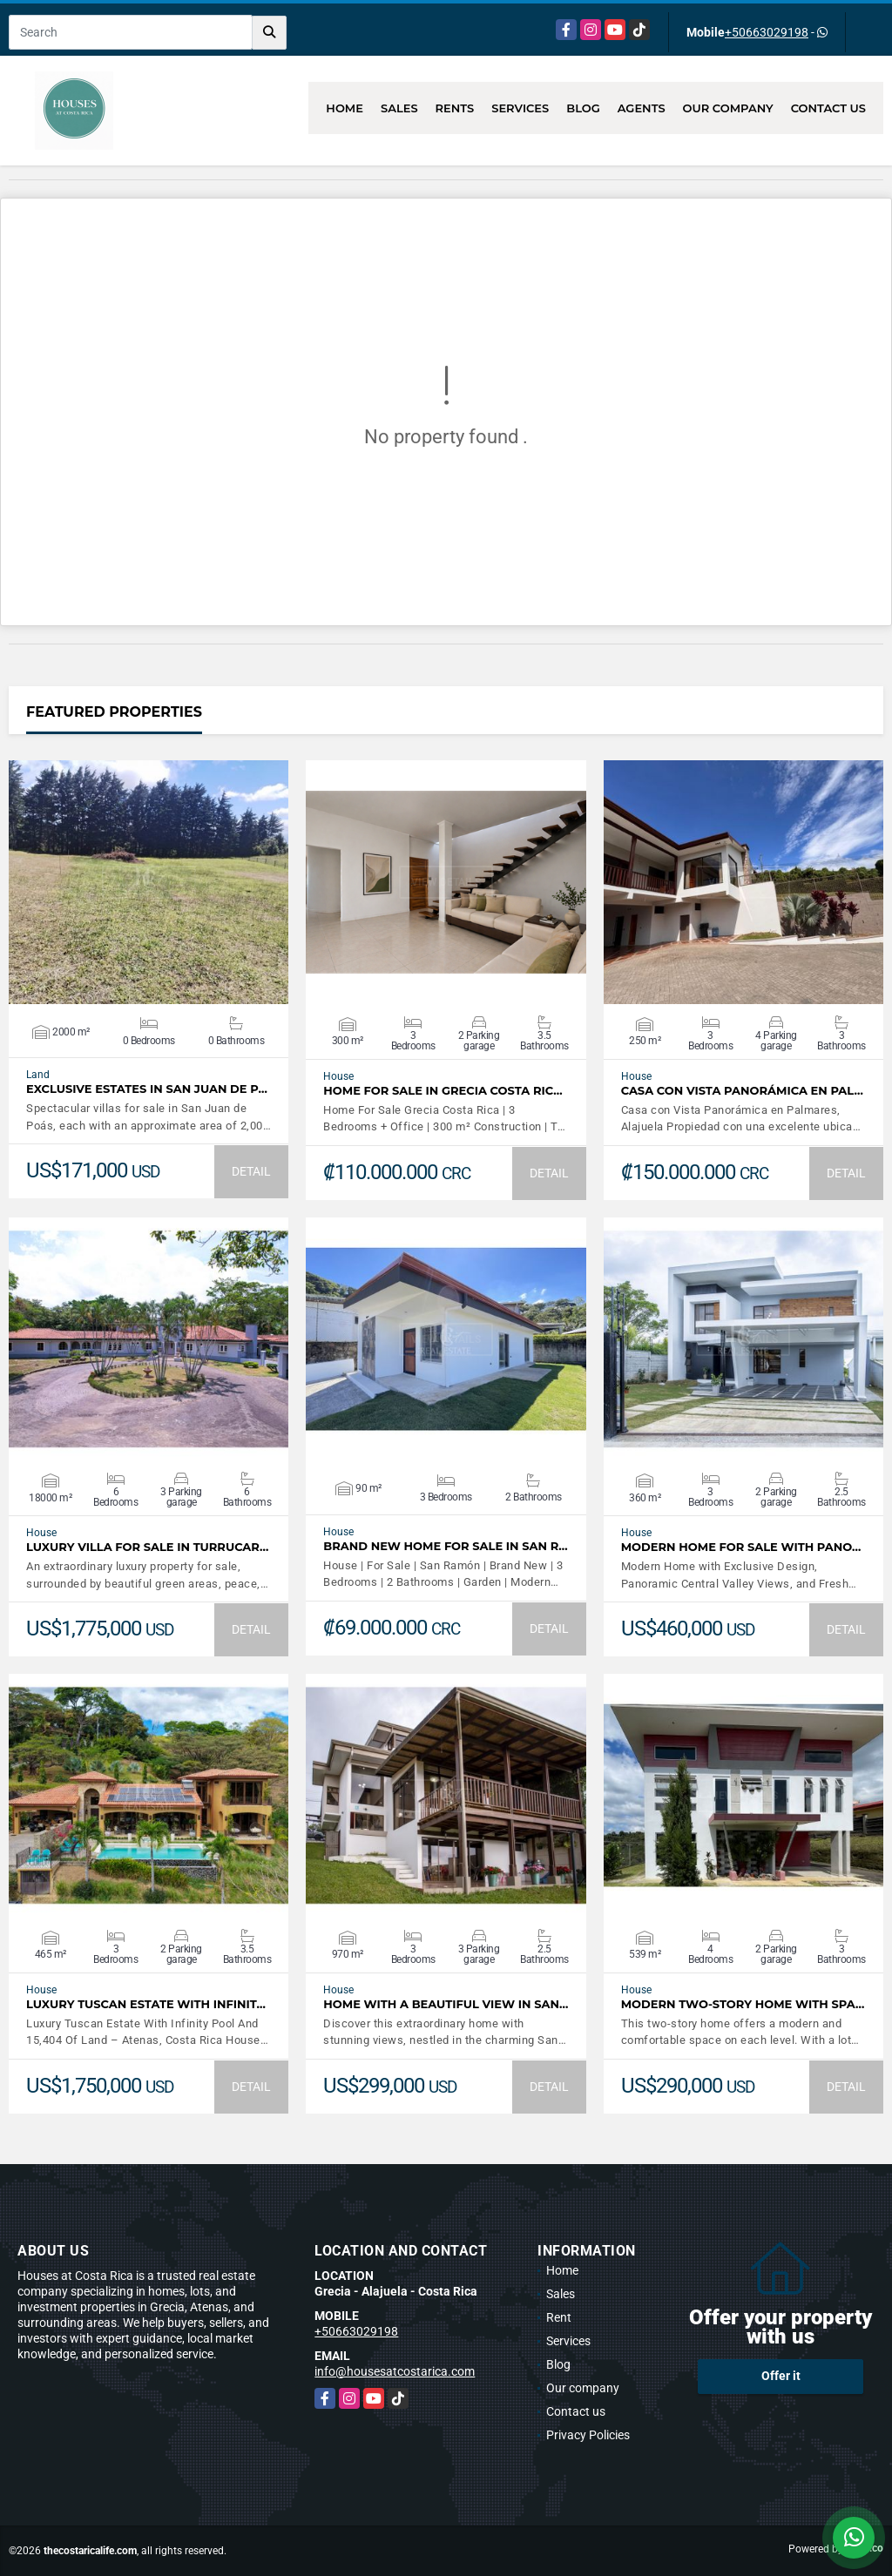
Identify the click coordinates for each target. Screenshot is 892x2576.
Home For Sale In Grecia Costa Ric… (442, 1090)
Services (520, 108)
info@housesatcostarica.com (394, 2371)
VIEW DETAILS (149, 882)
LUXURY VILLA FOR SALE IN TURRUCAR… (147, 1547)
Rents (455, 108)
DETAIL (251, 1171)
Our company (728, 108)
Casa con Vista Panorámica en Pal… (742, 1090)
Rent (558, 2317)
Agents (642, 108)
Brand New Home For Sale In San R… (445, 1546)
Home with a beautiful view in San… (445, 2004)
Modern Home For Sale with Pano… (741, 1547)
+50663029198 (766, 32)
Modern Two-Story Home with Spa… (743, 2004)
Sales (399, 108)
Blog (583, 108)
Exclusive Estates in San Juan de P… (146, 1089)
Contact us (828, 108)
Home (344, 108)
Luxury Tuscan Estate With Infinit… (146, 2004)
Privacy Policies (588, 2435)
